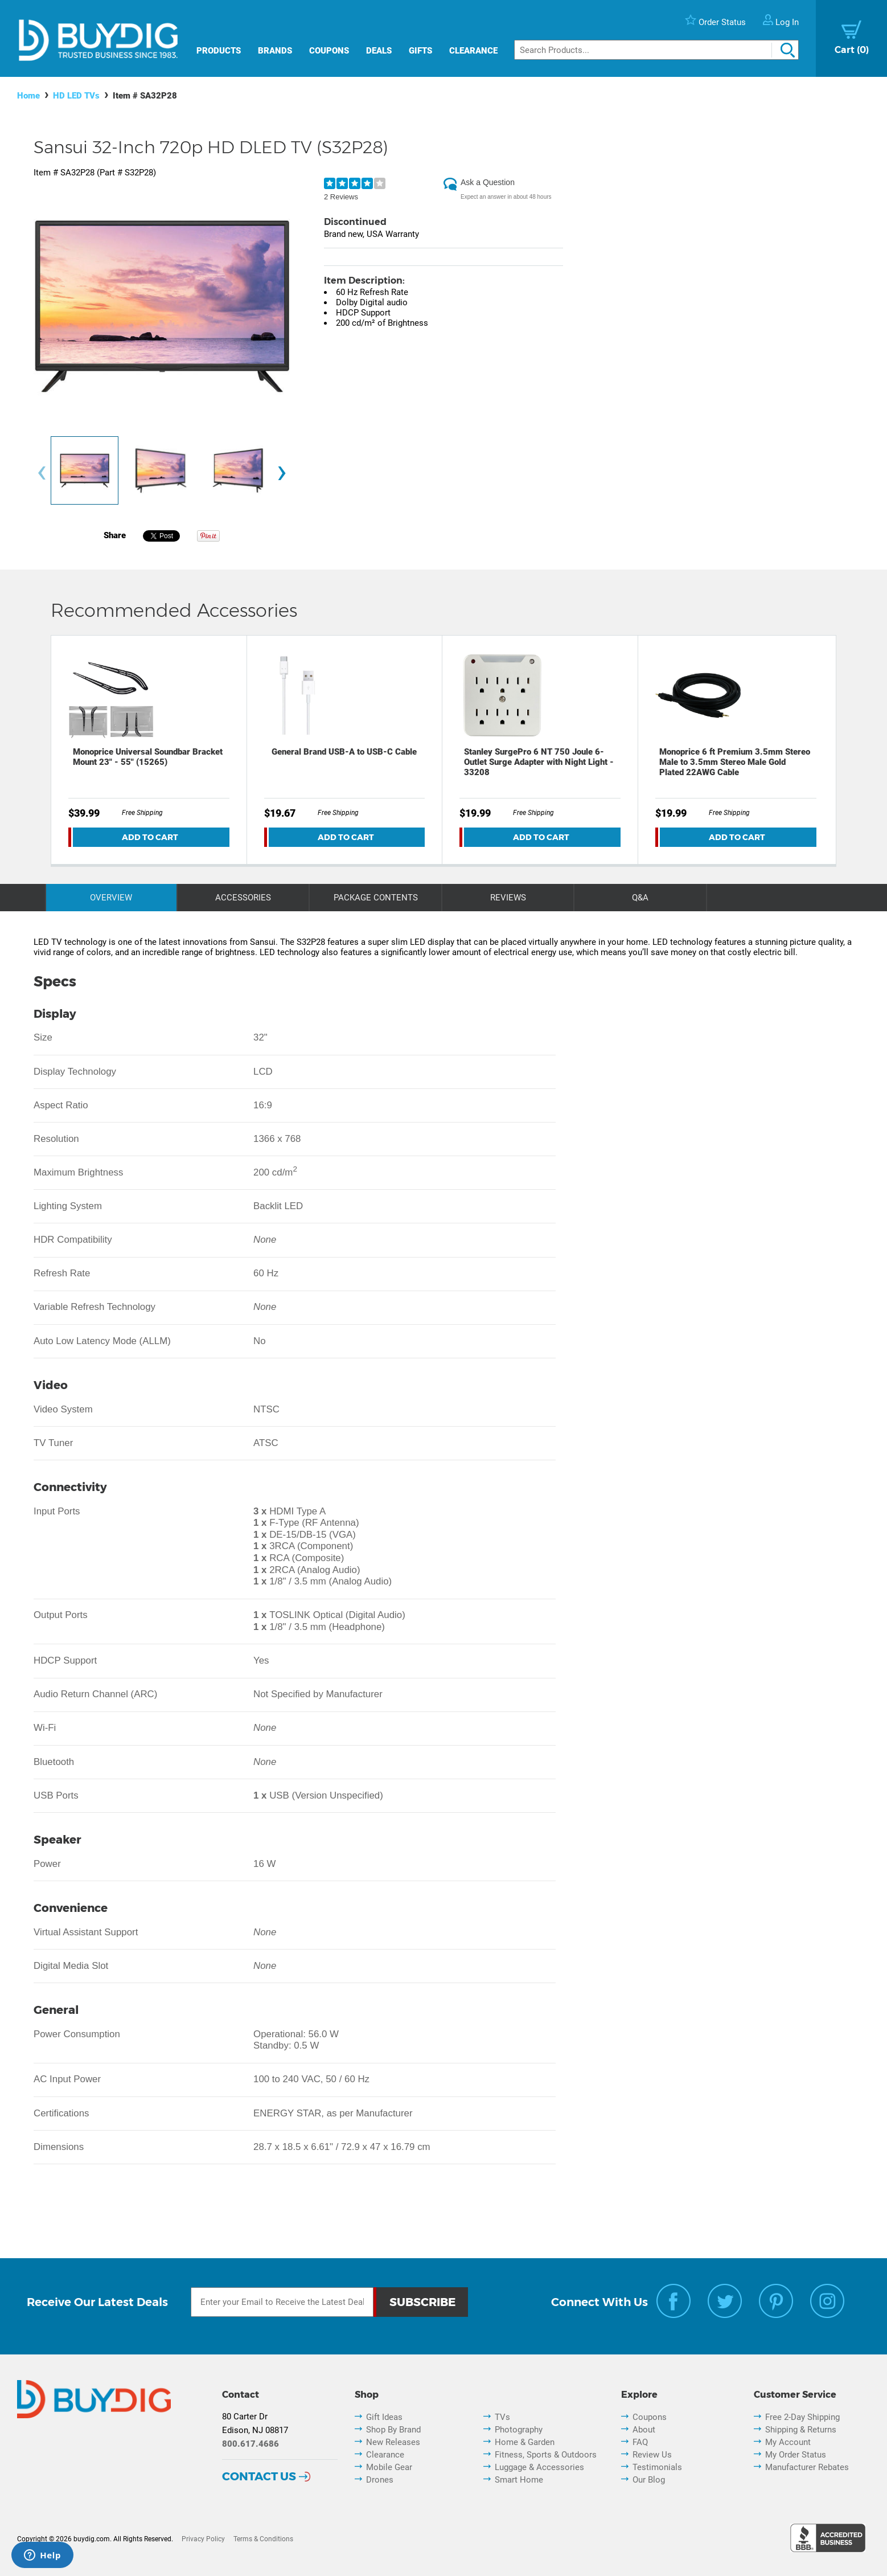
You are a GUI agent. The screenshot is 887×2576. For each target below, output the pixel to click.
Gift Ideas (384, 2417)
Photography (519, 2430)
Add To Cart (150, 837)
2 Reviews (341, 197)
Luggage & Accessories (539, 2467)
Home (28, 96)
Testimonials (657, 2467)
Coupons (329, 51)
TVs (502, 2417)
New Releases (393, 2442)
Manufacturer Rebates (807, 2467)
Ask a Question (488, 182)
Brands (275, 51)
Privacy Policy (203, 2539)
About (644, 2430)
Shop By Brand (393, 2430)
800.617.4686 (250, 2444)
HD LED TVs (76, 96)
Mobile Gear (389, 2467)
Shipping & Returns (800, 2430)
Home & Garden (525, 2442)
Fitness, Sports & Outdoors (546, 2455)
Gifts (420, 51)
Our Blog (649, 2480)
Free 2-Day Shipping (802, 2417)
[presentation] (41, 473)
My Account (788, 2442)
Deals (379, 51)
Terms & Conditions (263, 2539)
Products (218, 51)
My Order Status (795, 2455)
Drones (379, 2480)
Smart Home (519, 2480)
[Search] (656, 50)
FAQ (640, 2442)
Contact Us (259, 2476)
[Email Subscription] (282, 2302)
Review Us (652, 2455)
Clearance (473, 51)
